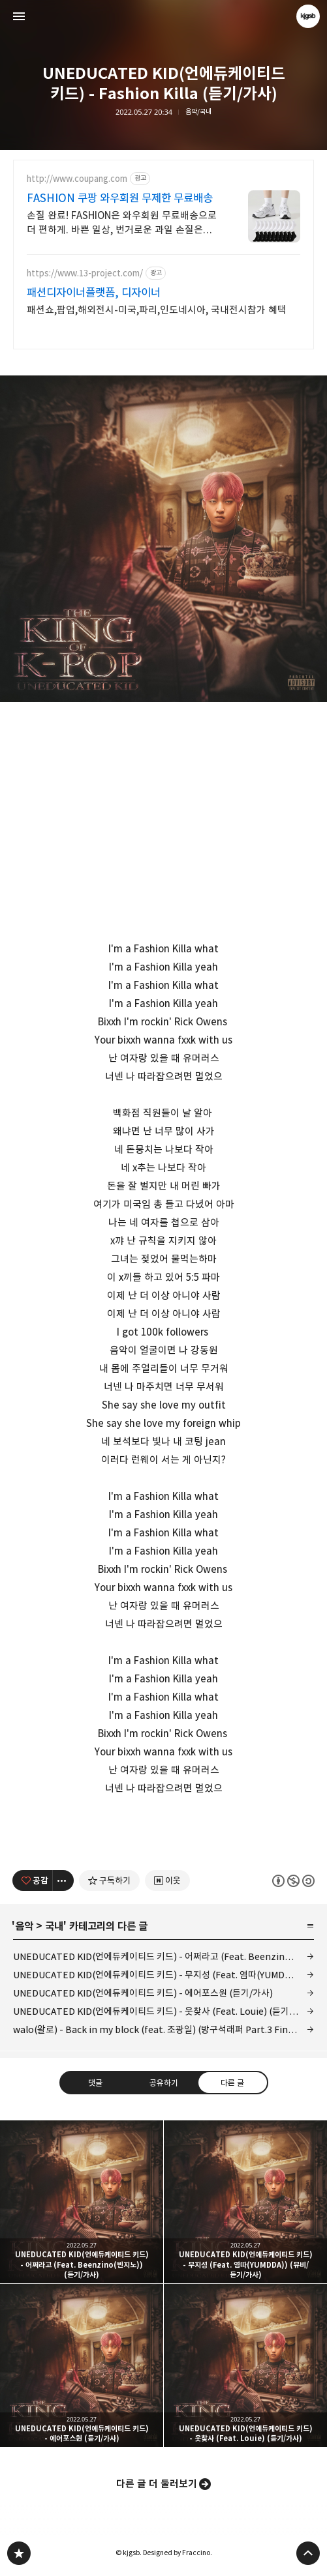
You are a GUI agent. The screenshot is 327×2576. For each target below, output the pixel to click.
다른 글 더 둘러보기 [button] (156, 2484)
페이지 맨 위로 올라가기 (308, 2553)
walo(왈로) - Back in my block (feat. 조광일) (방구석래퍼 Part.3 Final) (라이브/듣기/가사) (163, 2029)
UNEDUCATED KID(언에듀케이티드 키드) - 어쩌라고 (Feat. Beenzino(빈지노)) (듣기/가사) (163, 1956)
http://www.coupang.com (77, 178)
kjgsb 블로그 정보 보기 (308, 16)
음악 (24, 1926)
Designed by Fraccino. (177, 2552)
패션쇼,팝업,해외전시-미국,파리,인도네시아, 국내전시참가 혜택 (157, 310)
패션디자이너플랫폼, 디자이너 (94, 292)
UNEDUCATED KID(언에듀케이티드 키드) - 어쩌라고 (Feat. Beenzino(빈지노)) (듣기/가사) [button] (81, 2201)
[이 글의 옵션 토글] (63, 1880)
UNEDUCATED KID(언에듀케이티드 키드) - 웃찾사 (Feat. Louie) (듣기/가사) (163, 2011)
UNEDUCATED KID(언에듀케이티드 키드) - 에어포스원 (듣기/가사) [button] (81, 2365)
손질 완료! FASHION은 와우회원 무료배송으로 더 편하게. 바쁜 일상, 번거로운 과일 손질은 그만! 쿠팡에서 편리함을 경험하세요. (122, 223)
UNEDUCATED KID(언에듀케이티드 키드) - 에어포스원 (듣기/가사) (143, 1993)
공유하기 (163, 2082)
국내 (54, 1926)
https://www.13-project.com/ (85, 273)
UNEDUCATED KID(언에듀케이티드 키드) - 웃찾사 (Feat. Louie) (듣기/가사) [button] (245, 2365)
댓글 (94, 2082)
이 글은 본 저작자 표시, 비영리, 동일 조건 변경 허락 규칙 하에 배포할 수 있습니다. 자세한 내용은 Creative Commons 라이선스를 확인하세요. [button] (293, 1880)
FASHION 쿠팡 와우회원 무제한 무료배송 (120, 198)
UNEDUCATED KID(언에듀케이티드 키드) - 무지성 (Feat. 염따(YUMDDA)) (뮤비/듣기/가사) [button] (245, 2201)
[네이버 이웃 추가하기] (167, 1880)
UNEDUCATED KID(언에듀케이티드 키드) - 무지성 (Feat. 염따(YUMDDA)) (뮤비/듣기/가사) (163, 1975)
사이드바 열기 (19, 16)
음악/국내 (198, 112)
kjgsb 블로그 (19, 2553)
